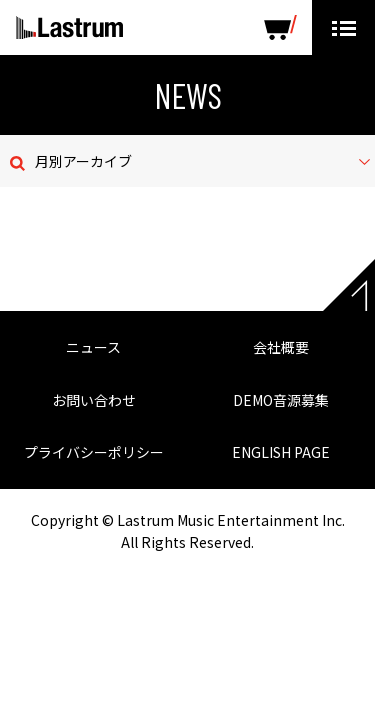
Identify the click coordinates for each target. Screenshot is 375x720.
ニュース (93, 347)
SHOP (280, 27)
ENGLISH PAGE (281, 452)
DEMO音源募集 (281, 400)
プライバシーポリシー (94, 452)
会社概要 (281, 347)
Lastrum (69, 28)
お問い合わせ (94, 400)
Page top (349, 285)
